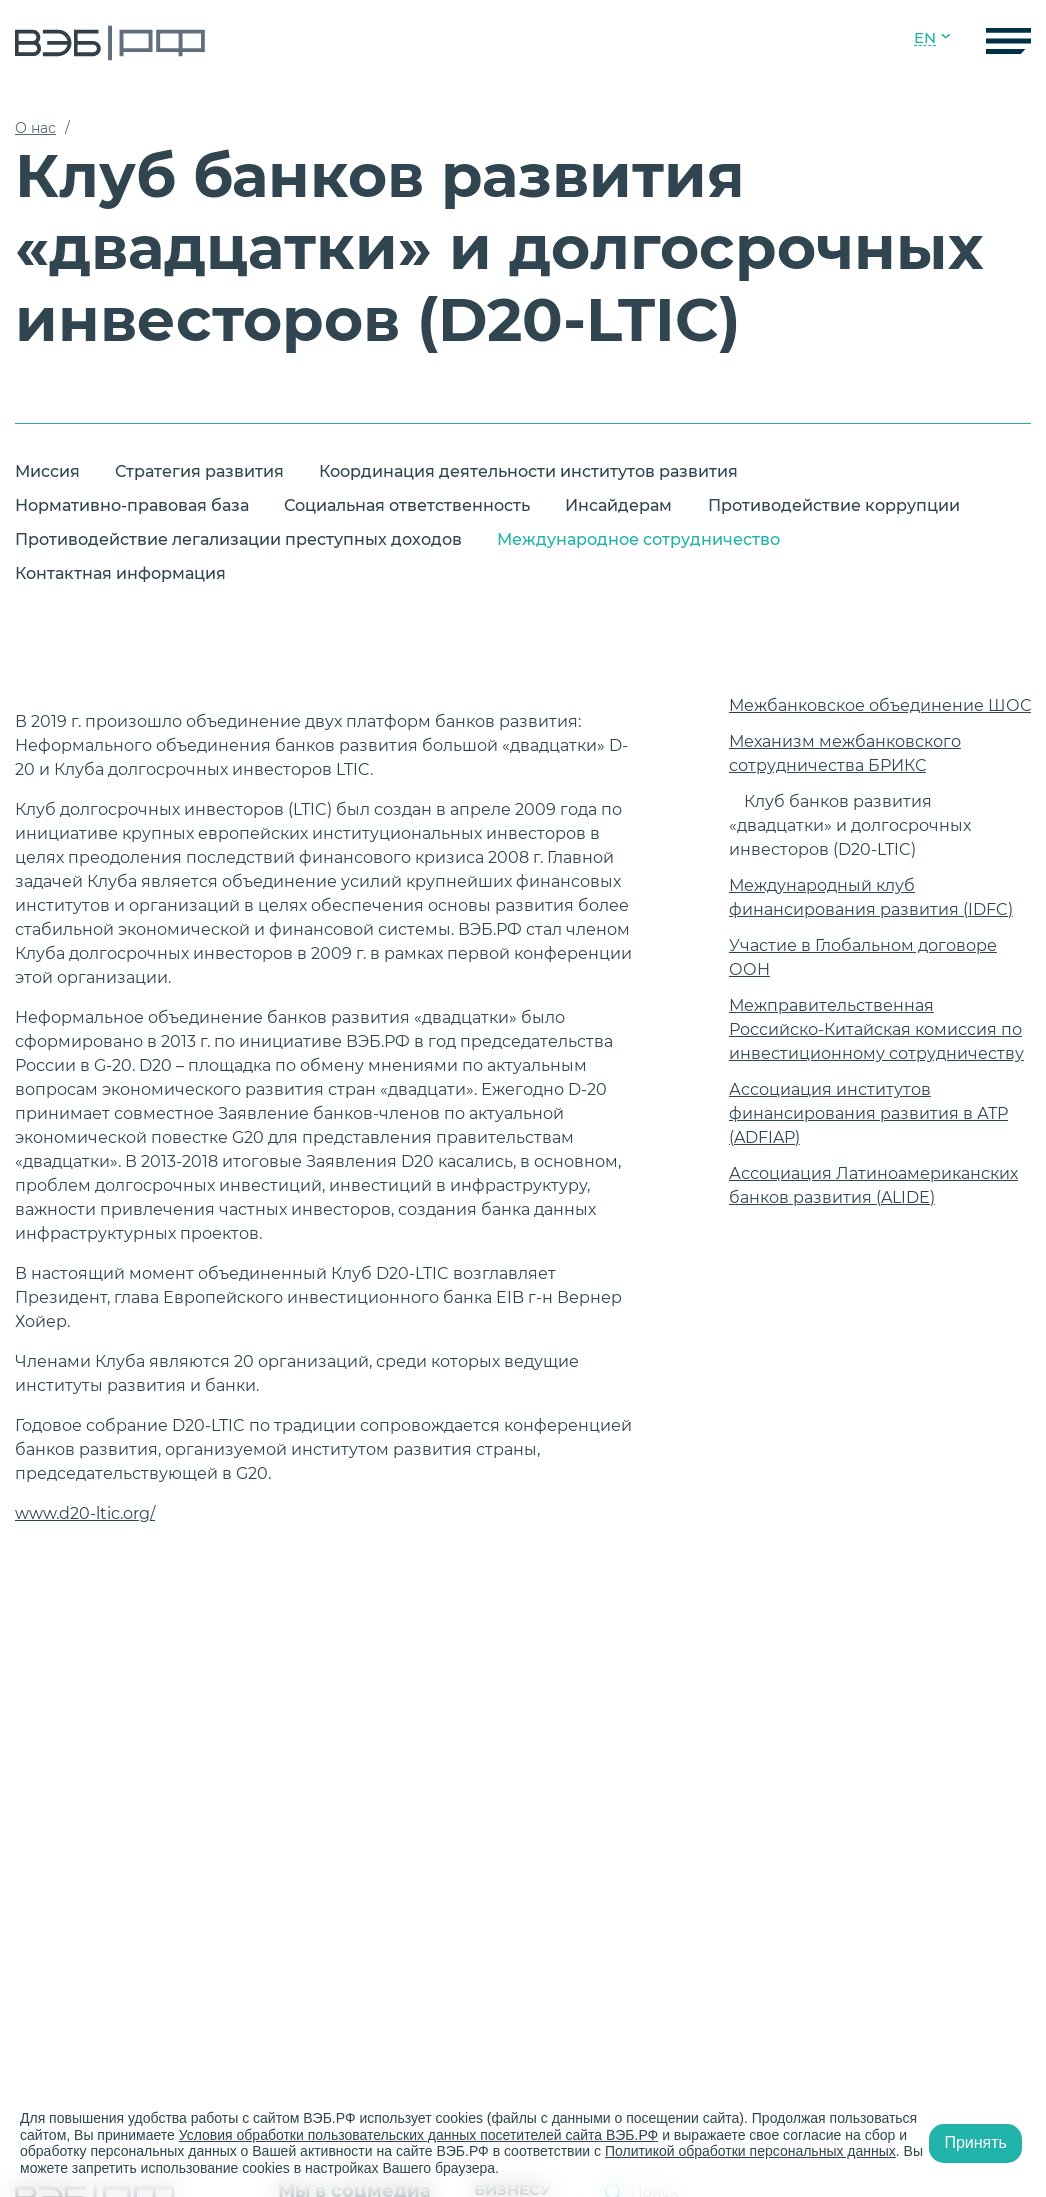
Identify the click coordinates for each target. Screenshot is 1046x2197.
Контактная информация (120, 573)
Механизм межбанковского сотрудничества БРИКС (845, 753)
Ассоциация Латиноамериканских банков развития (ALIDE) (873, 1185)
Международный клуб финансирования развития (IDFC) (871, 897)
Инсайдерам (618, 505)
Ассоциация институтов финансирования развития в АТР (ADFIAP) (868, 1113)
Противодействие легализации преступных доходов (238, 539)
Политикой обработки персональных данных (750, 2151)
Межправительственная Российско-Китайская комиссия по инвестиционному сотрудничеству (876, 1029)
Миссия (47, 471)
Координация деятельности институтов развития (528, 471)
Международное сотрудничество (638, 539)
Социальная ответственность (407, 505)
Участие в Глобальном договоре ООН (863, 957)
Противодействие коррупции (834, 505)
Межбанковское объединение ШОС (880, 705)
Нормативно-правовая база (132, 505)
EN (925, 38)
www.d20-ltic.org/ (85, 1513)
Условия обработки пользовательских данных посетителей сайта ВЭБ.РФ (419, 2135)
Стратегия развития (199, 471)
